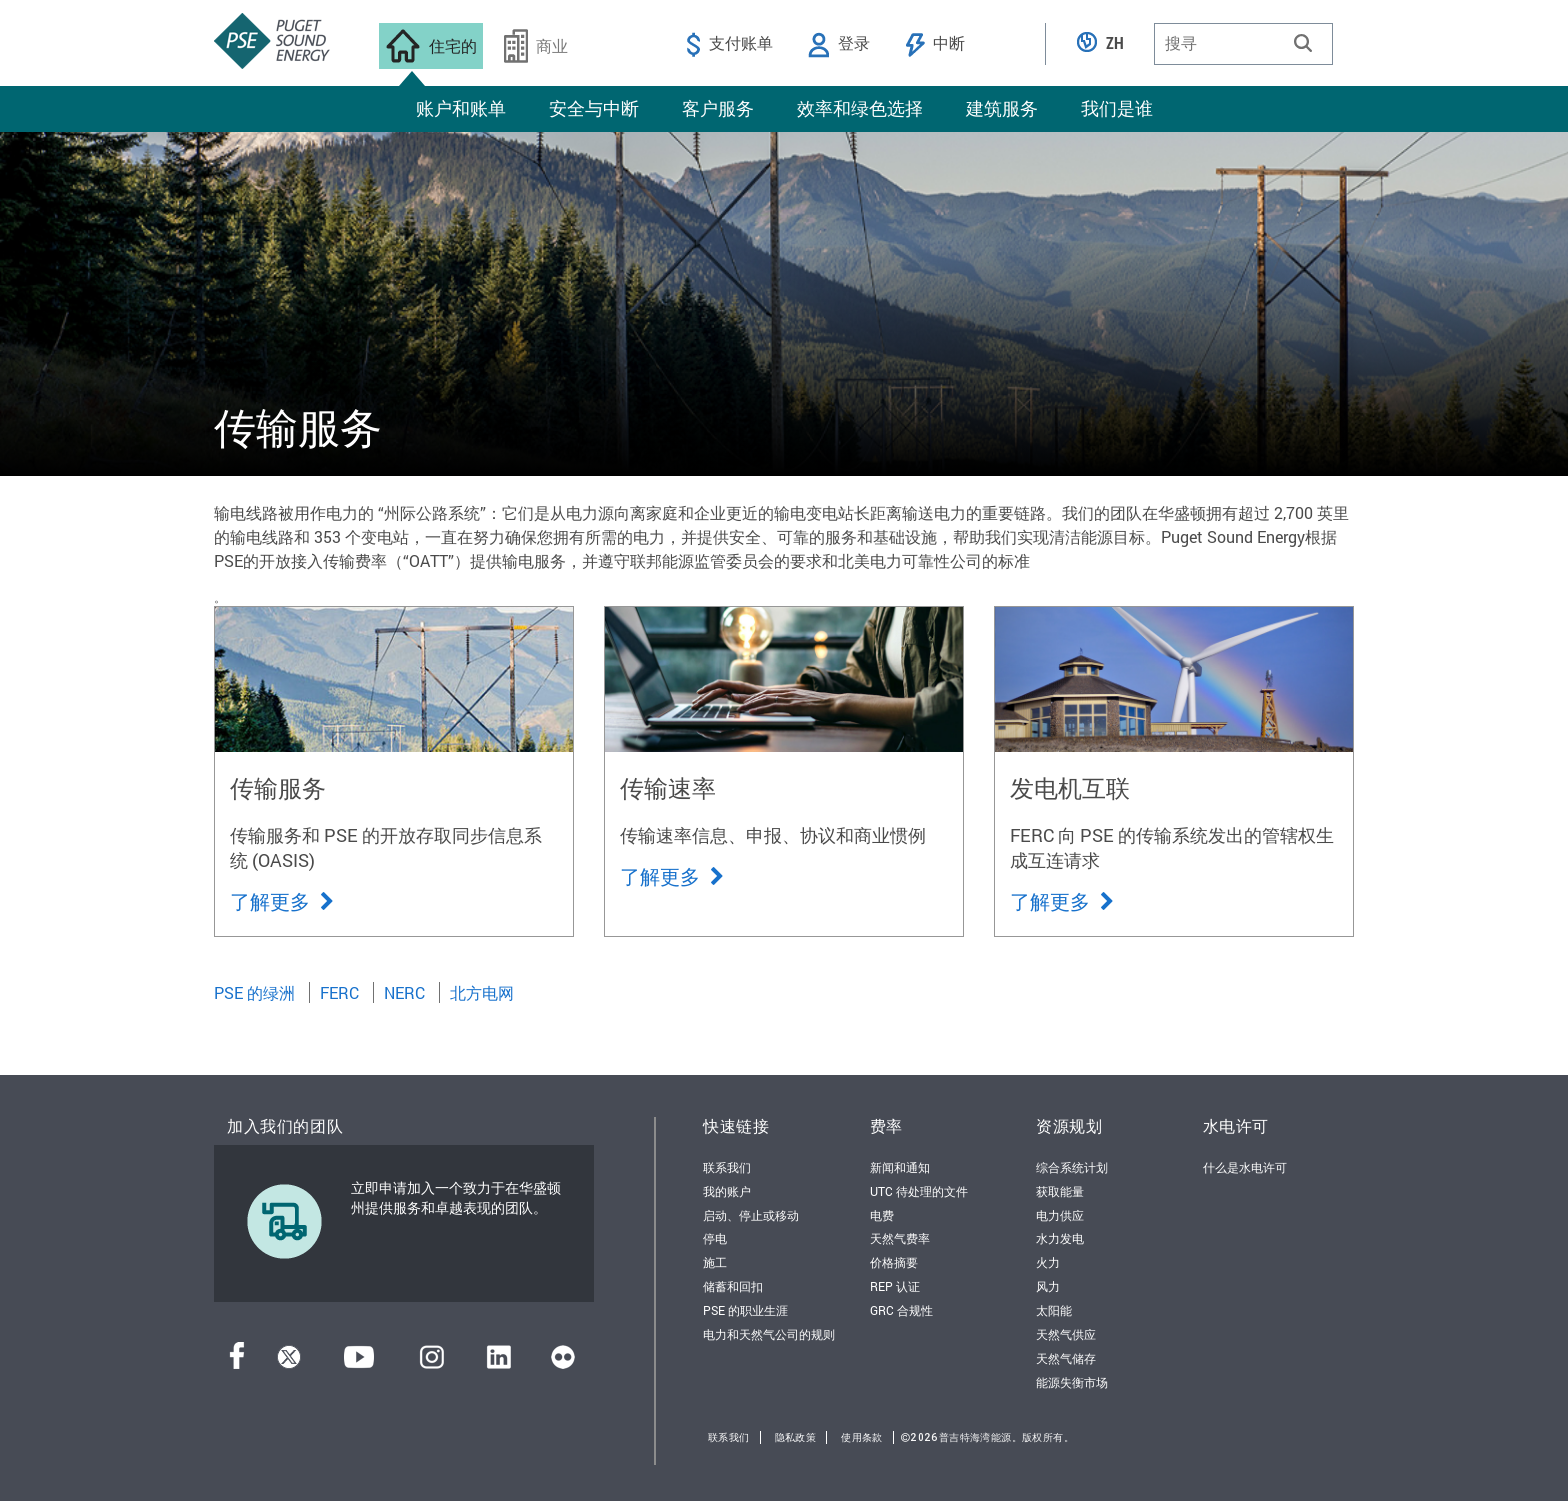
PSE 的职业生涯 (745, 1310)
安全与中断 (594, 108)
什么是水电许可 (1245, 1167)
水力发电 (1060, 1238)
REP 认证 (895, 1286)
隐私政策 (796, 1437)
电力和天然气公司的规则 (769, 1334)
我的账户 (727, 1191)
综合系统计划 (1072, 1167)
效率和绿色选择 (860, 108)
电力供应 (1060, 1215)
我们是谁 (1117, 108)
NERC (404, 992)
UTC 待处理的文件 (919, 1191)
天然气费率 (900, 1238)
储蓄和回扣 (733, 1286)
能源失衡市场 (1072, 1382)
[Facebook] (237, 1362)
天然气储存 (1066, 1358)
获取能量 (1060, 1191)
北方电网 (482, 992)
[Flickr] (563, 1362)
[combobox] (1243, 44)
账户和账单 (461, 108)
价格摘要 (894, 1262)
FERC (339, 992)
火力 (1048, 1262)
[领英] (498, 1362)
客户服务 (718, 108)
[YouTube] (359, 1362)
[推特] (289, 1362)
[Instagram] (432, 1362)
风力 (1048, 1286)
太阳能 (1054, 1310)
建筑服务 (1002, 108)
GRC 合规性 (901, 1310)
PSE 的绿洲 (254, 992)
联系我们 (727, 1167)
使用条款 (862, 1437)
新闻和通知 (900, 1167)
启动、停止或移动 (751, 1215)
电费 (882, 1215)
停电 (715, 1238)
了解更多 (282, 901)
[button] (1303, 43)
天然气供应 (1066, 1334)
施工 (715, 1262)
